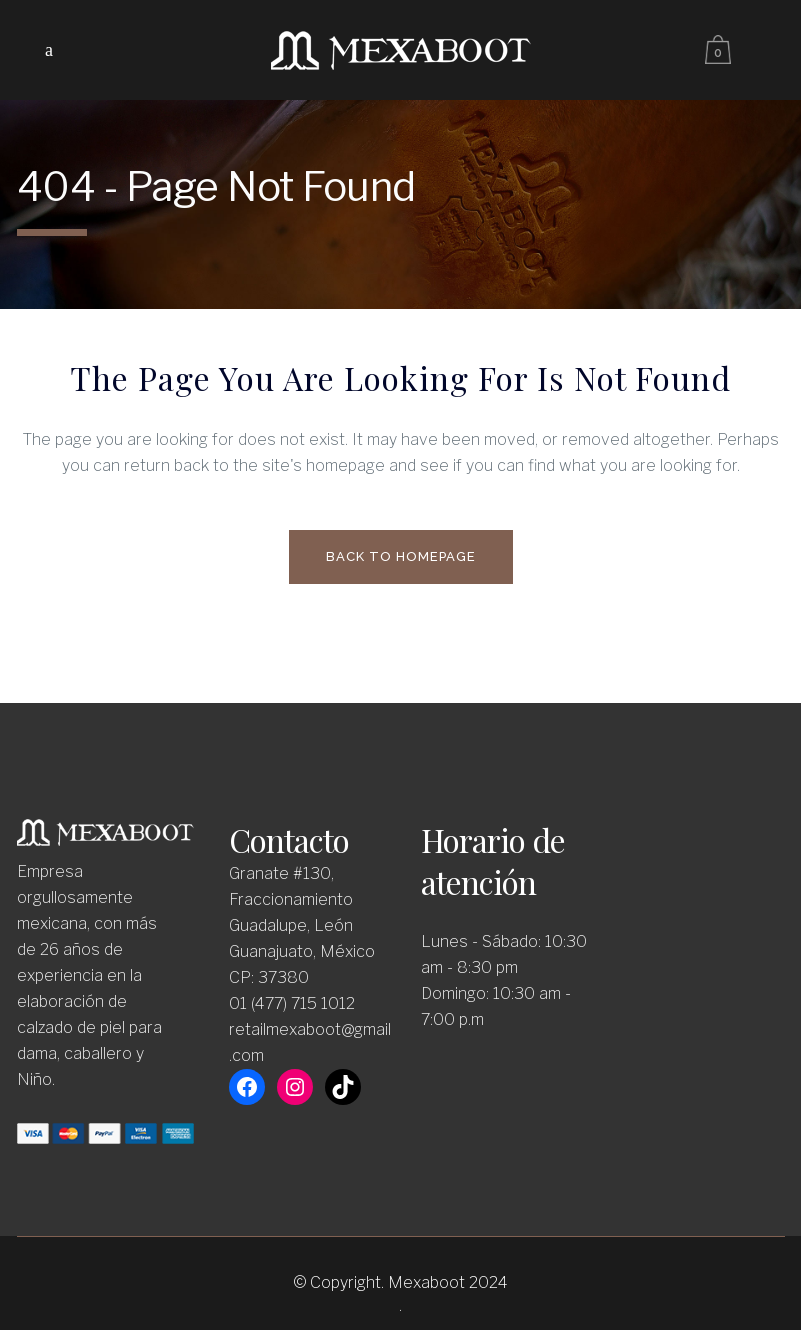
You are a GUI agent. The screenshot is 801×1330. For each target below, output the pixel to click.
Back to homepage (401, 556)
